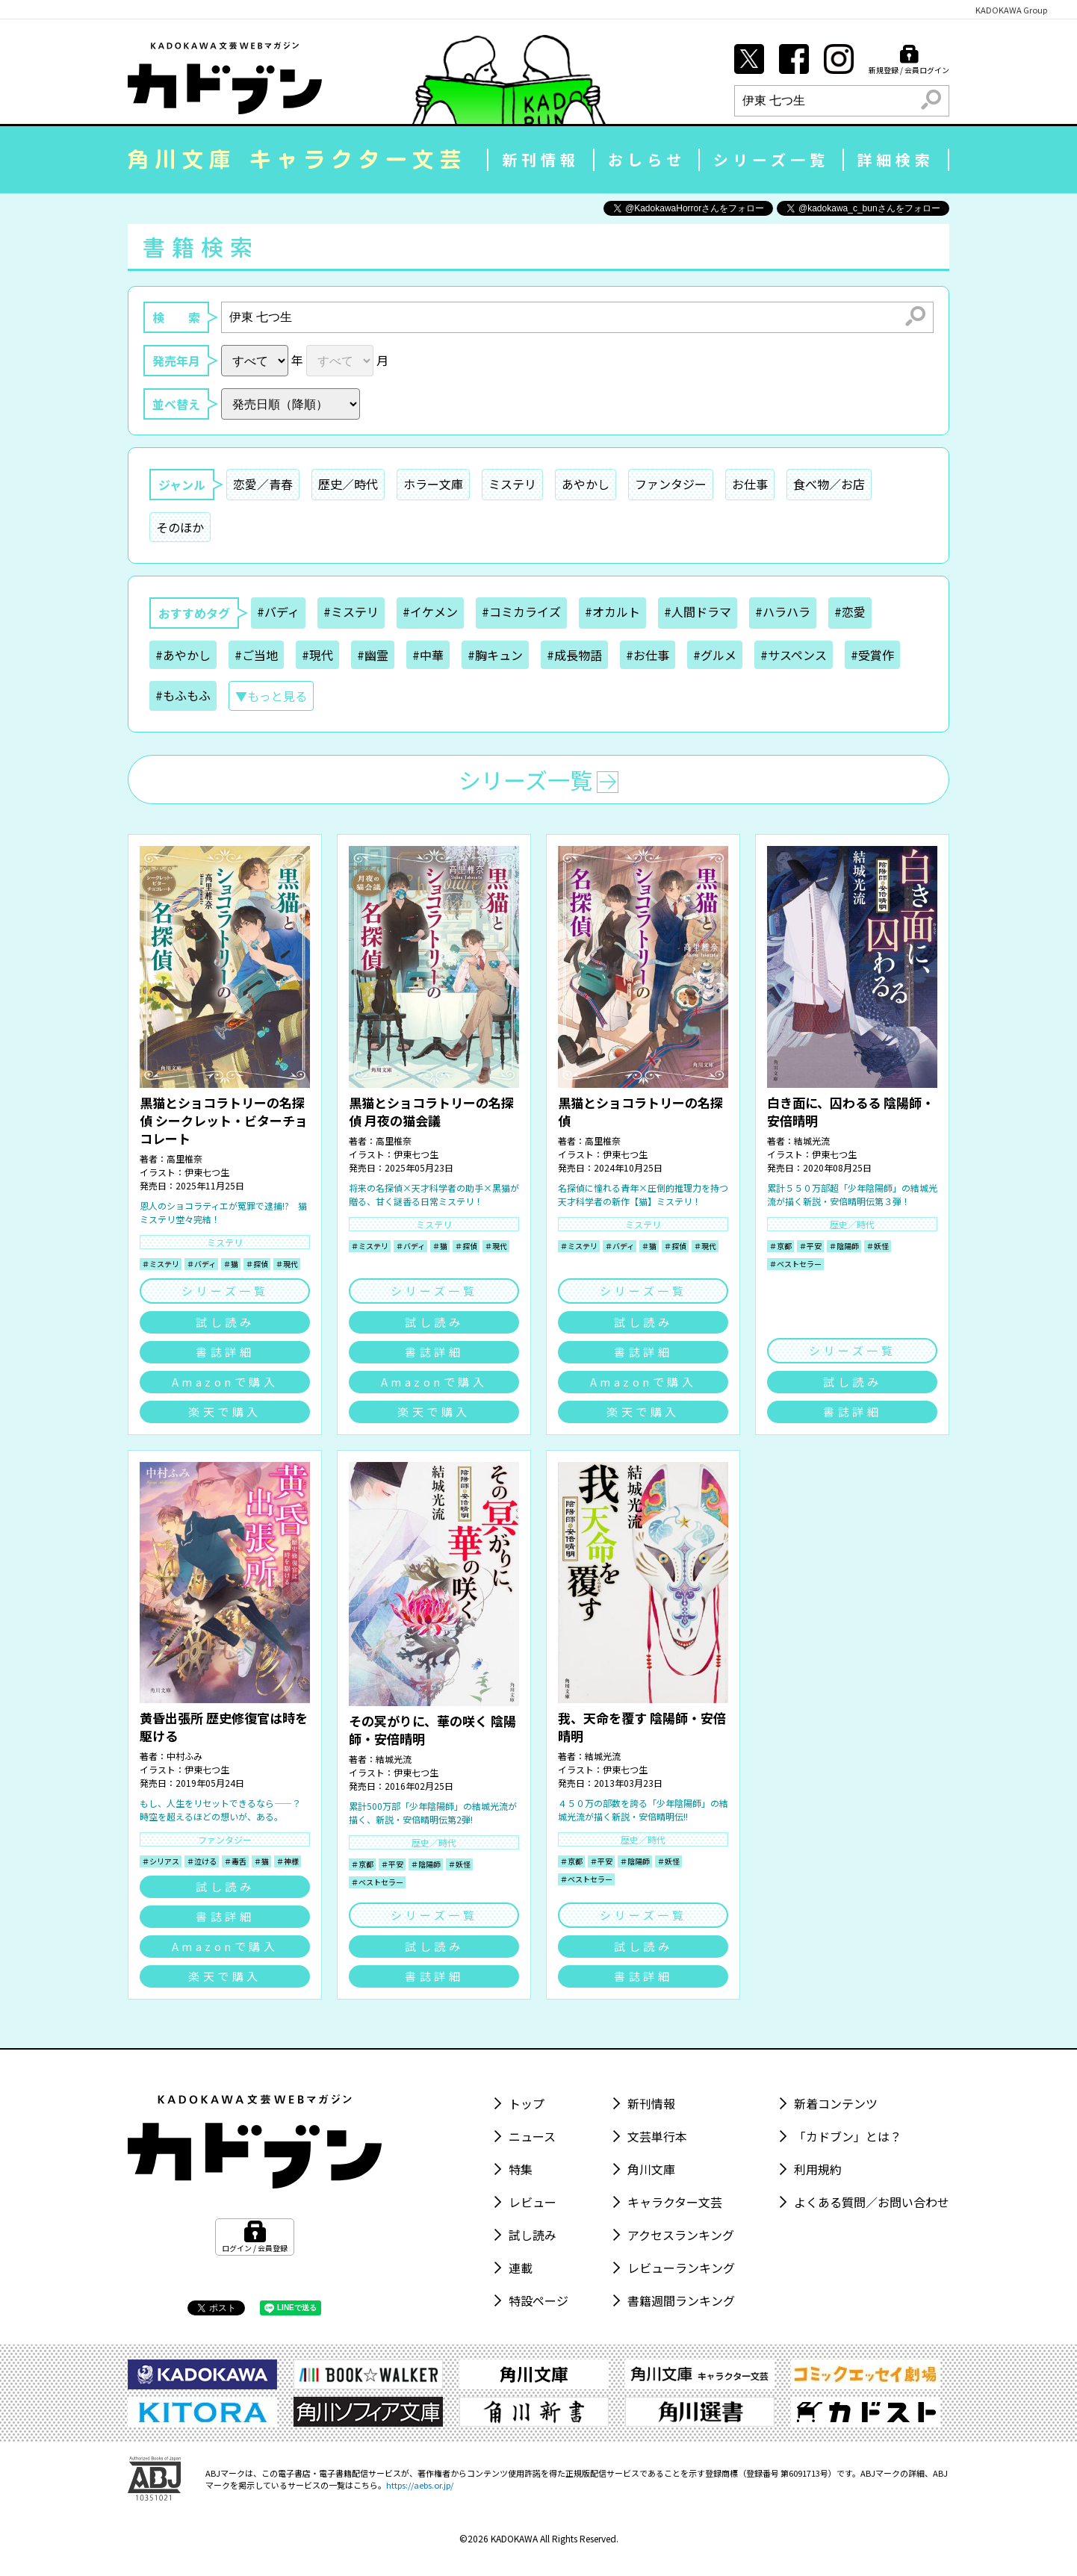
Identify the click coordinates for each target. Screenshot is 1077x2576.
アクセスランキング (680, 2235)
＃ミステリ (160, 1263)
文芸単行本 (657, 2136)
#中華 (428, 655)
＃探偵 (257, 1263)
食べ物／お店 (829, 484)
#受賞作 (872, 655)
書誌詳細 (225, 1352)
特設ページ (538, 2300)
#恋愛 (850, 611)
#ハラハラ (782, 611)
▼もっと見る (271, 696)
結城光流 (812, 1140)
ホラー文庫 (433, 484)
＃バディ (201, 1263)
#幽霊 (372, 655)
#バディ (278, 611)
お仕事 (750, 484)
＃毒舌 (235, 1861)
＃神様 (287, 1861)
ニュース (532, 2136)
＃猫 (230, 1263)
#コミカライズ (521, 611)
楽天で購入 (224, 1411)
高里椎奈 (184, 1158)
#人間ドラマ (697, 611)
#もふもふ (183, 695)
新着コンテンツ (836, 2103)
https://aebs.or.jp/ (419, 2485)
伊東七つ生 (206, 1172)
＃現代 (287, 1263)
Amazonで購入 (225, 1382)
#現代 (317, 655)
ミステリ (512, 484)
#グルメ (714, 655)
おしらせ (647, 159)
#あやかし (183, 655)
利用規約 (818, 2169)
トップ (526, 2103)
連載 (521, 2268)
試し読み (225, 1322)
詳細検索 (895, 159)
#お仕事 (647, 655)
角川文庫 (651, 2169)
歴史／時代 (348, 484)
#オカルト (612, 611)
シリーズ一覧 (771, 159)
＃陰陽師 (844, 1245)
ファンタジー (671, 484)
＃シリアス (160, 1861)
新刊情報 (541, 159)
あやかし (585, 484)
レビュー (532, 2202)
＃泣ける (202, 1861)
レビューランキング (681, 2268)
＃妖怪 (877, 1245)
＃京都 (780, 1245)
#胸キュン (495, 655)
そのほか (180, 527)
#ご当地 (256, 655)
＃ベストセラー (795, 1263)
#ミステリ (351, 611)
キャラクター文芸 (674, 2202)
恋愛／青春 (263, 484)
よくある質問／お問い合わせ (871, 2202)
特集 (521, 2169)
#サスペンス (793, 655)
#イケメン (430, 611)
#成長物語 (574, 655)
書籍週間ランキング (681, 2300)
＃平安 (810, 1245)
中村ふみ (184, 1755)
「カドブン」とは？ (847, 2136)
